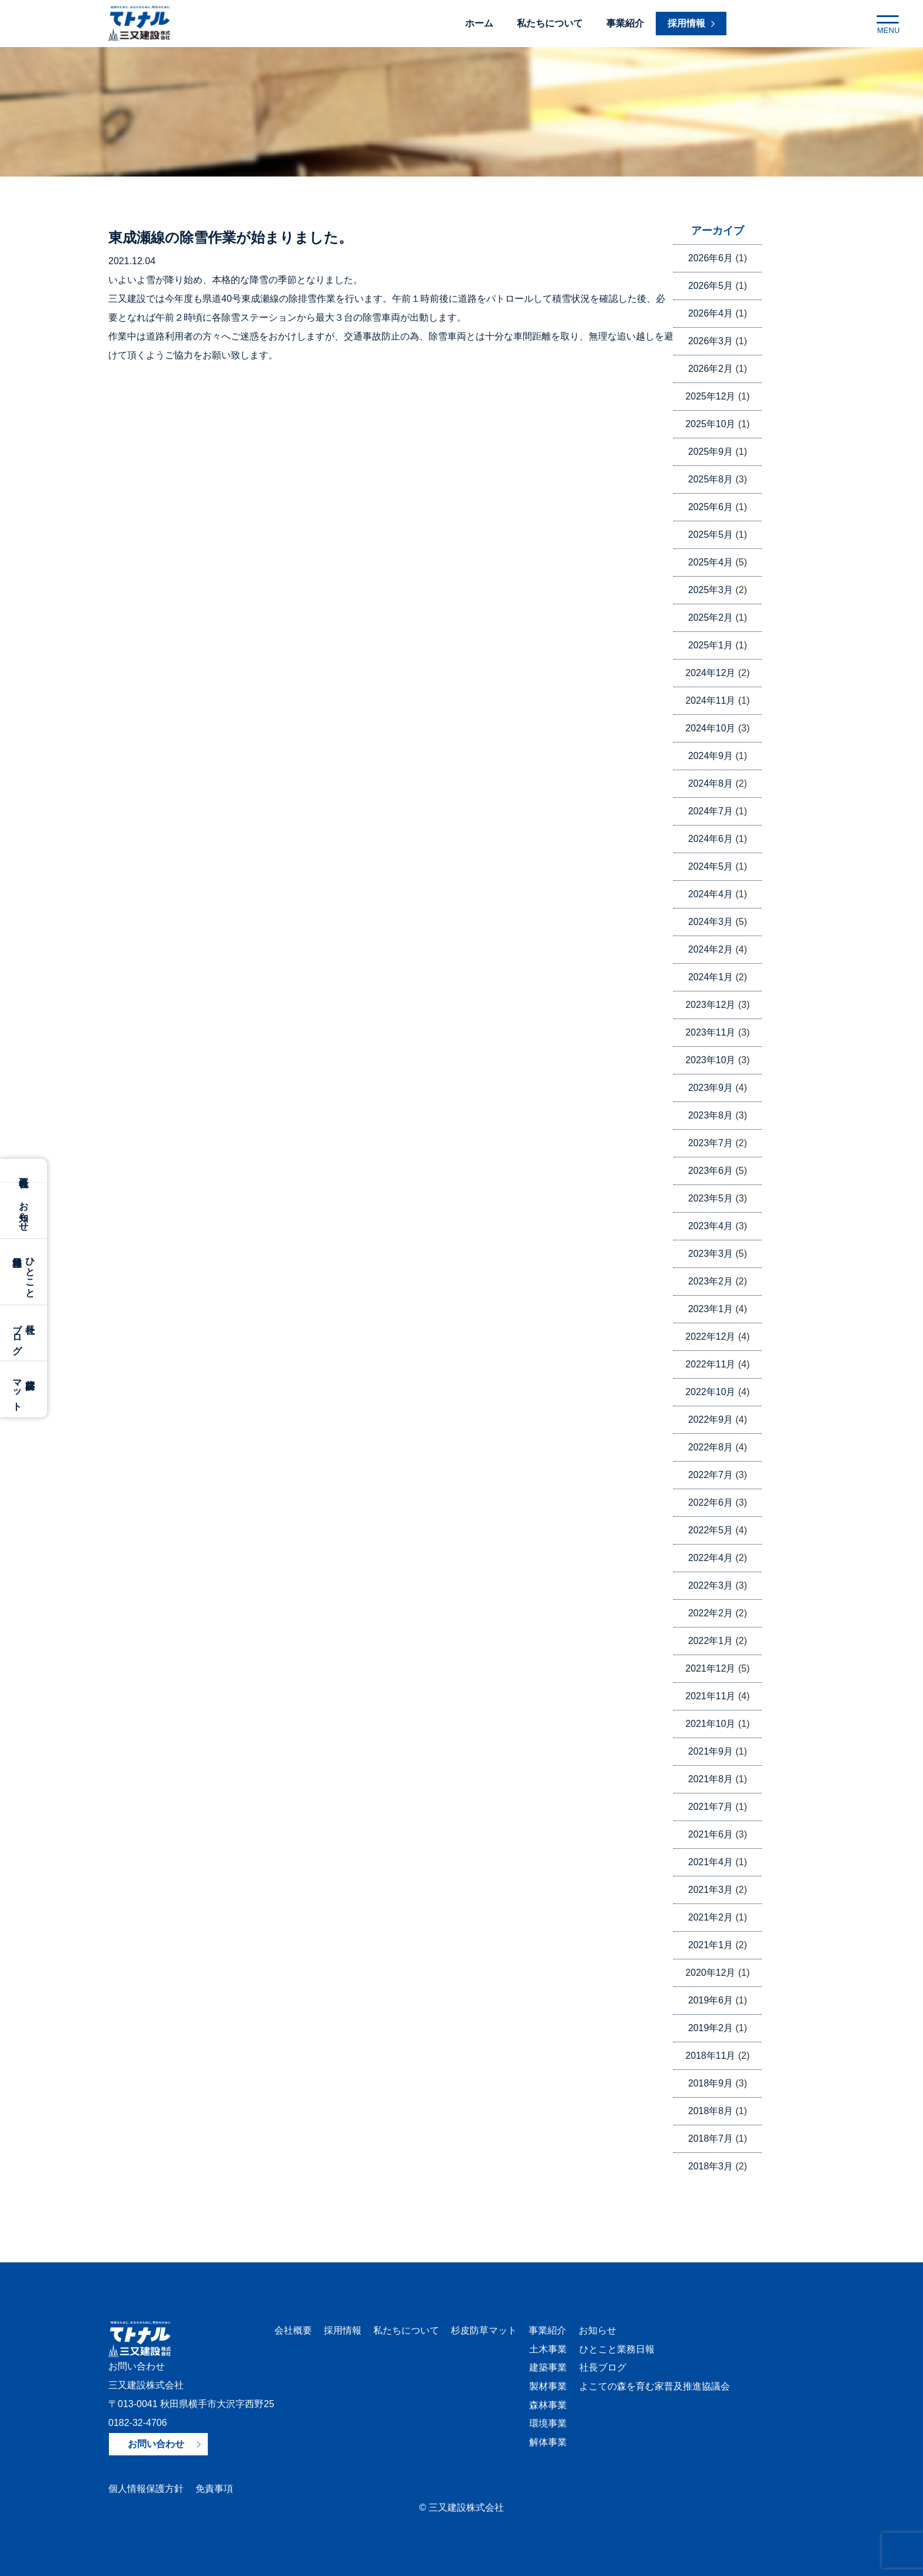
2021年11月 (710, 1696)
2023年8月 (710, 1115)
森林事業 (547, 2406)
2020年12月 (710, 1973)
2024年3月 (710, 922)
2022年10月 (710, 1392)
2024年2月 (710, 949)
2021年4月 (710, 1862)
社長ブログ (601, 2368)
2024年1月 (710, 977)
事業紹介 (625, 23)
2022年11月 (710, 1364)
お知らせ (24, 1211)
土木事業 (547, 2349)
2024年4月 (710, 894)
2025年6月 (710, 507)
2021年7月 (710, 1807)
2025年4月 (710, 562)
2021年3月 (710, 1890)
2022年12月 (710, 1337)
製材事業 (547, 2387)
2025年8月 (710, 479)
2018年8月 (710, 2111)
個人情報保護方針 (146, 2489)
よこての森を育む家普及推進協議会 (653, 2387)
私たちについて (550, 23)
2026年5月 (710, 286)
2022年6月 (710, 1502)
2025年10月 (710, 424)
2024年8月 (710, 783)
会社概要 (23, 1171)
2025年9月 (710, 452)
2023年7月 (710, 1143)
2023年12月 (710, 1005)
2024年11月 (710, 700)
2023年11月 (710, 1032)
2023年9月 (710, 1088)
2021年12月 (710, 1668)
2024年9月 (710, 756)
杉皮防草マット (484, 2330)
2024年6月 (710, 839)
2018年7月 (710, 2139)
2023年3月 (710, 1254)
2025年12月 (710, 396)
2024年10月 (710, 728)
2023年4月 (710, 1226)
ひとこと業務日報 (615, 2349)
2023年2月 (710, 1281)
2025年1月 (710, 645)
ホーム (479, 23)
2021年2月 (710, 1917)
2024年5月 (710, 866)
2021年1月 (710, 1945)
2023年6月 (710, 1171)
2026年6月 (710, 258)
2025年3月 (710, 590)
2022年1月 (710, 1641)
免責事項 (214, 2489)
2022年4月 (710, 1558)
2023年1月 (710, 1309)
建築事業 (547, 2368)
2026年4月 (710, 313)
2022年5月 (710, 1530)
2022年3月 (710, 1585)
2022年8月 (710, 1447)
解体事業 (547, 2443)
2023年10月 (710, 1060)
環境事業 (547, 2424)
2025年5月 (710, 535)
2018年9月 (710, 2083)
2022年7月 (710, 1475)
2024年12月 (710, 673)
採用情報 (342, 2330)
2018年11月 (710, 2056)
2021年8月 (710, 1779)
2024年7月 (710, 811)
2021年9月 (710, 1751)
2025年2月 (710, 618)
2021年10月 (710, 1724)
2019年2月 (710, 2028)
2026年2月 (710, 369)
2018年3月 (710, 2166)
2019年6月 (710, 2000)
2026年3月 (710, 341)
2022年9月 (710, 1420)
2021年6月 (710, 1834)
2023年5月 (710, 1198)
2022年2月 (710, 1613)
